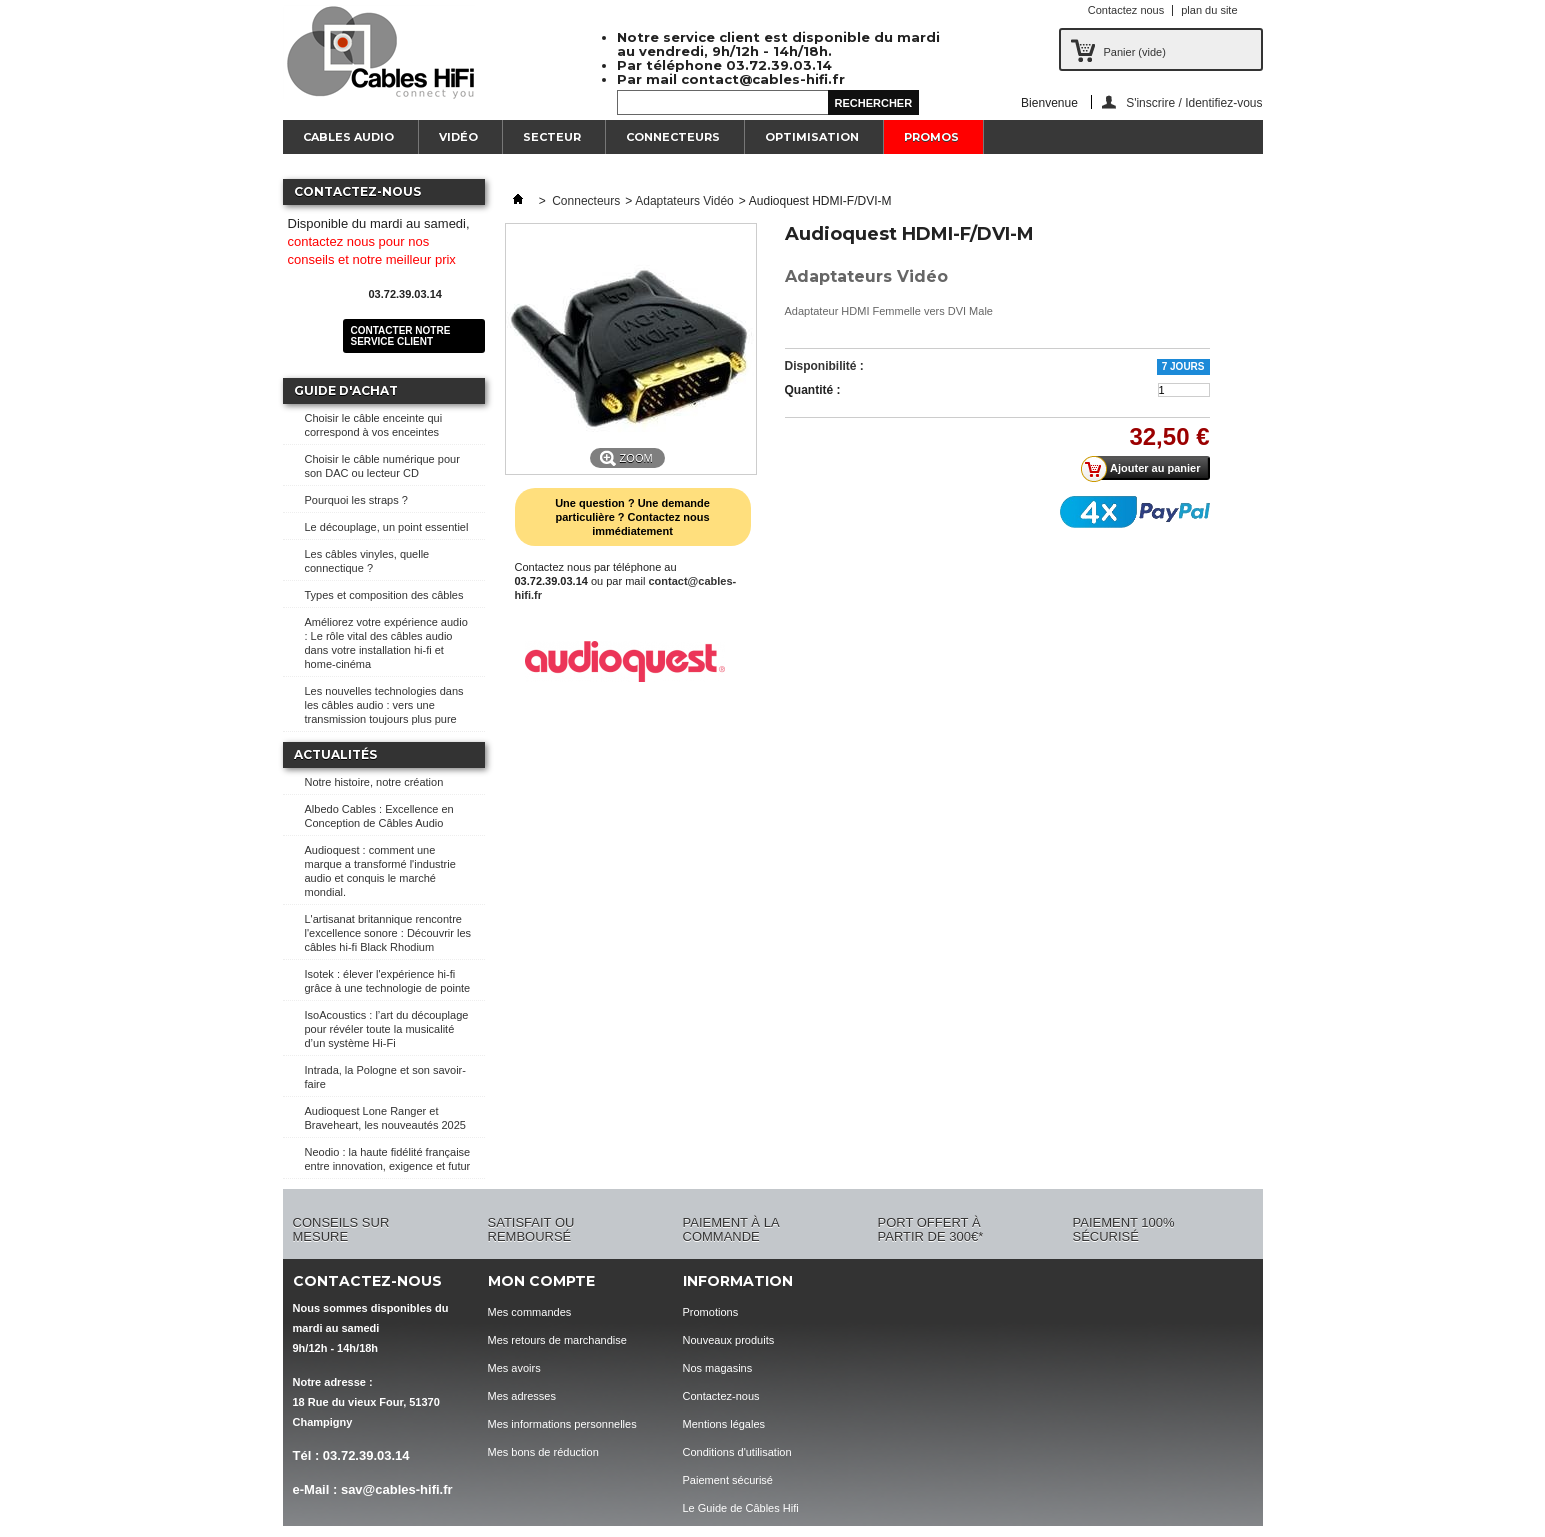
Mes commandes (530, 1312)
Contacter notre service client (401, 336)
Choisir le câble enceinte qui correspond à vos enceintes (374, 425)
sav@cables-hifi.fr (397, 1489)
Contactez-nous (721, 1396)
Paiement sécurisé (728, 1480)
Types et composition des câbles (384, 595)
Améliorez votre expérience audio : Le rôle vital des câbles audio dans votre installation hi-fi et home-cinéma (386, 643)
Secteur (552, 137)
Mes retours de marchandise (557, 1340)
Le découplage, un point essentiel (387, 527)
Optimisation (812, 137)
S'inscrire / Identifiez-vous (1194, 102)
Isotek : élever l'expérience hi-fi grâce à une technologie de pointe (388, 981)
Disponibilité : (824, 366)
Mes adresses (522, 1396)
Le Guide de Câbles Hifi (741, 1508)
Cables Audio (348, 137)
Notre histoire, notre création (374, 782)
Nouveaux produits (729, 1340)
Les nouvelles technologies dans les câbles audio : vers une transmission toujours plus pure (384, 705)
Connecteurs (673, 137)
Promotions (711, 1312)
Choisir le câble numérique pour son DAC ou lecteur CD (382, 466)
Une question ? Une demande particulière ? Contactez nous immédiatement (632, 517)
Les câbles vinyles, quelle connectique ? (367, 561)
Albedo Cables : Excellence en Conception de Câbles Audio (379, 816)
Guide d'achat (346, 390)
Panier (1135, 52)
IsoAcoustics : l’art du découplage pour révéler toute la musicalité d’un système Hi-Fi (387, 1029)
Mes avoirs (514, 1368)
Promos (931, 137)
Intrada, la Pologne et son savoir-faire (385, 1077)
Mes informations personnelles (562, 1424)
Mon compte (541, 1281)
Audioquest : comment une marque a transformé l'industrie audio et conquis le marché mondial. (380, 871)
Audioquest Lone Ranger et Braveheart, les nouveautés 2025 (385, 1118)
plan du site (1209, 10)
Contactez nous (1126, 10)
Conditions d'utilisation (737, 1452)
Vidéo (458, 137)
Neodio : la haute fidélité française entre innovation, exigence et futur (388, 1159)
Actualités (335, 754)
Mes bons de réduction (543, 1452)
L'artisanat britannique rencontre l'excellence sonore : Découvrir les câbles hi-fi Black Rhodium (388, 933)
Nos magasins (718, 1368)
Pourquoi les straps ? (356, 500)
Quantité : (813, 390)
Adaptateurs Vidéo (684, 201)
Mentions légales (724, 1424)
